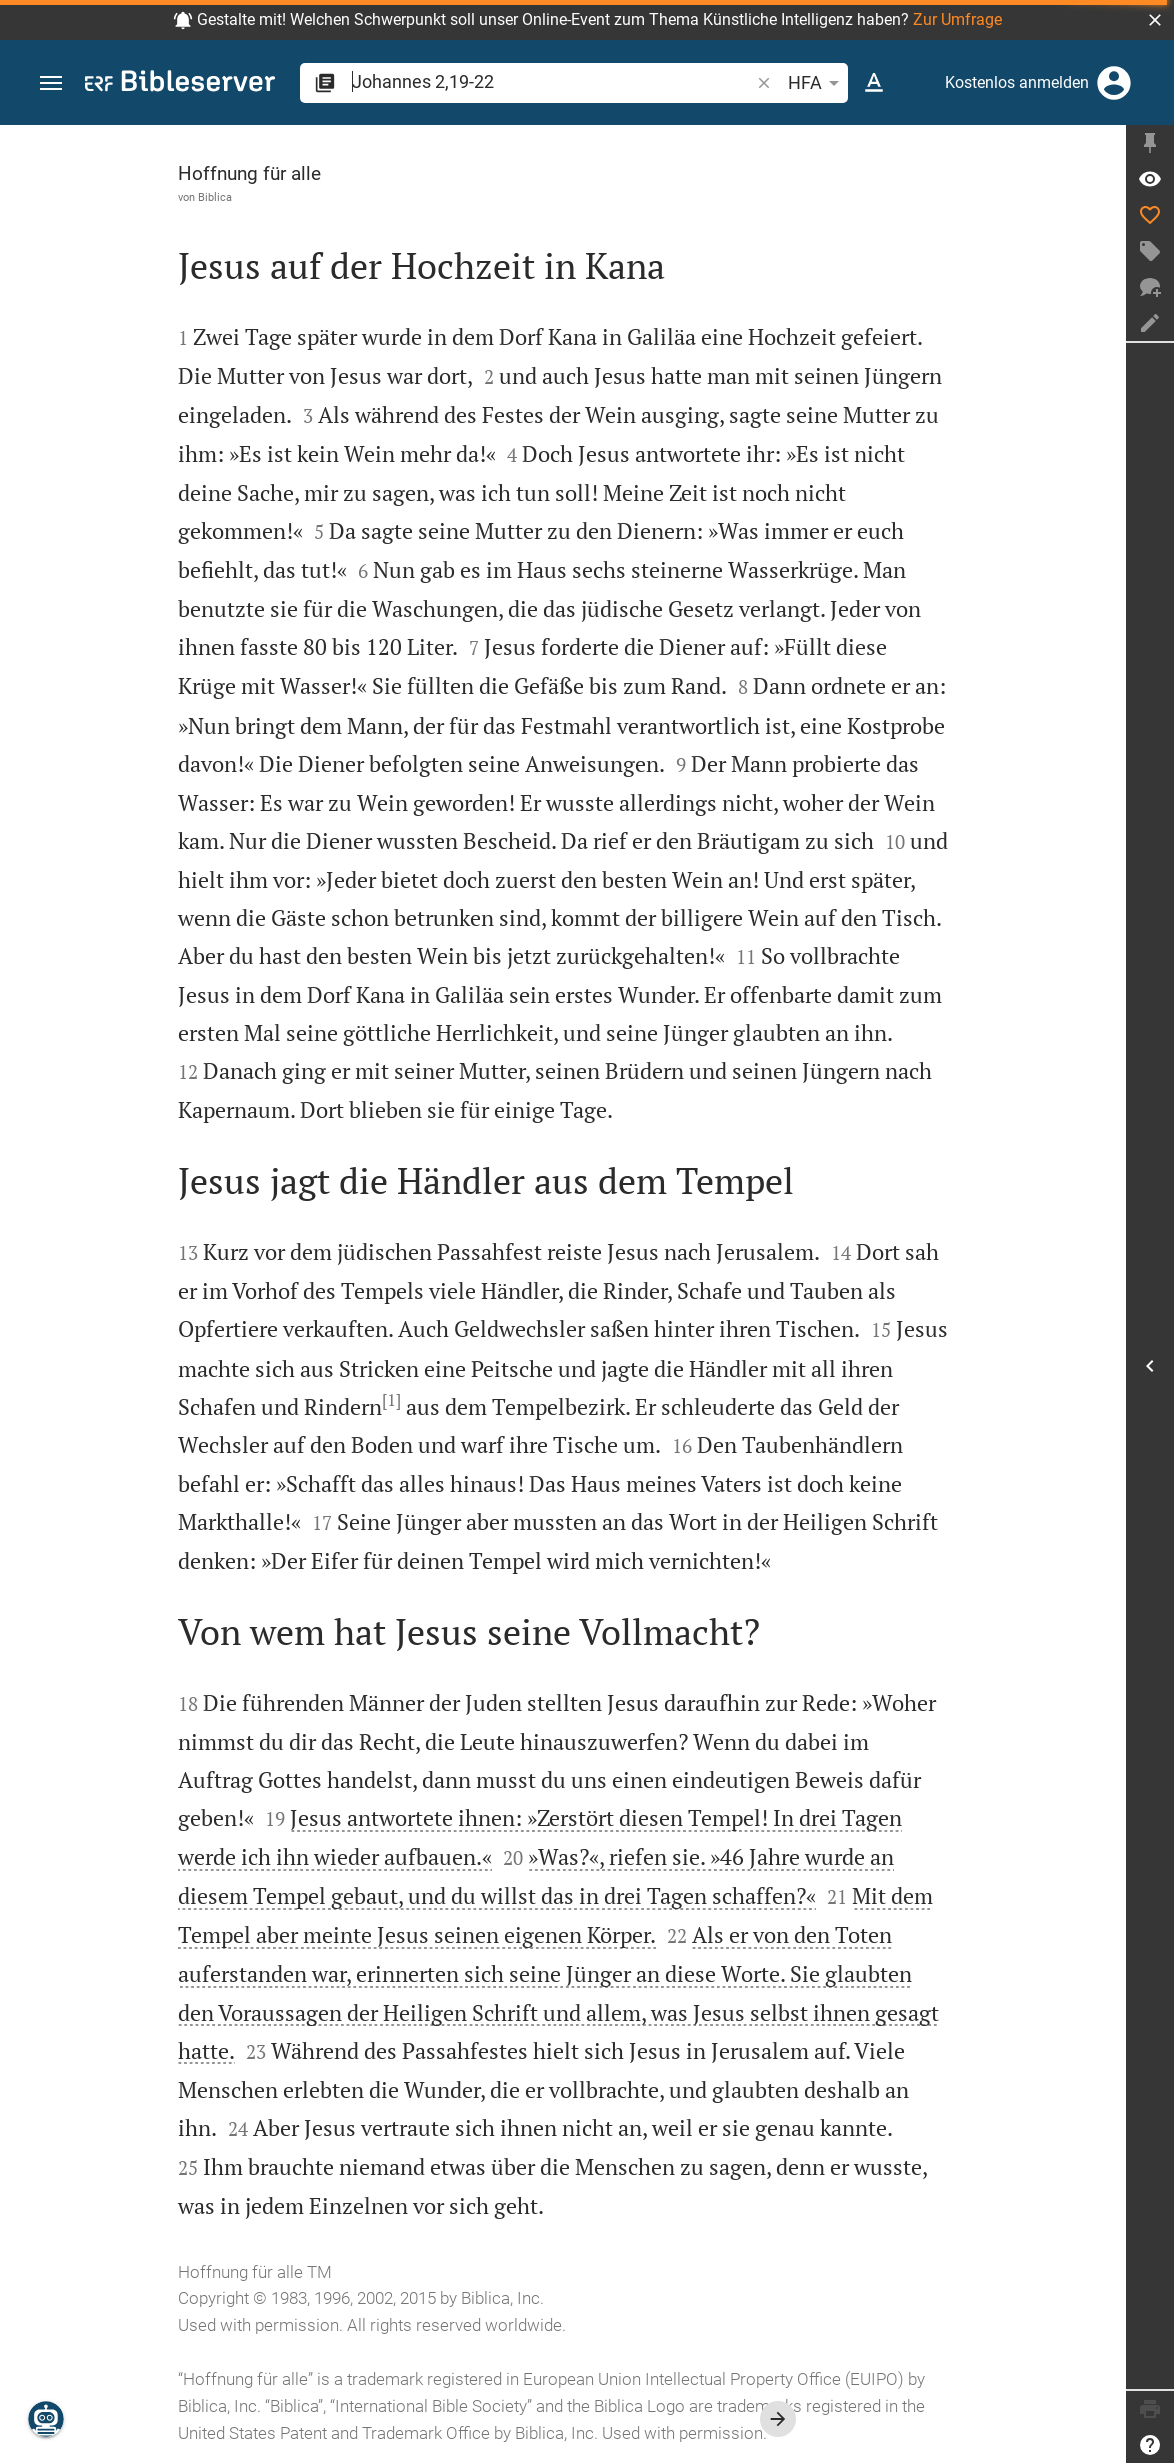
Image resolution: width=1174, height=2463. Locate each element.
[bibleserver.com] (180, 84)
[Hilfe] (1150, 2445)
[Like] (1150, 215)
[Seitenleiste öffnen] (1150, 1366)
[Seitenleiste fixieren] (1150, 143)
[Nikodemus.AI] (46, 2419)
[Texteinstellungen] (874, 83)
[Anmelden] (1114, 83)
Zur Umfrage (957, 19)
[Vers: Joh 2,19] (1150, 179)
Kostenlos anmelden (1017, 82)
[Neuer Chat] (1150, 287)
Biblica (215, 197)
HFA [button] (817, 83)
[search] (552, 81)
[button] (1155, 20)
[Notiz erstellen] (1150, 323)
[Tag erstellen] (1150, 251)
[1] (391, 1400)
